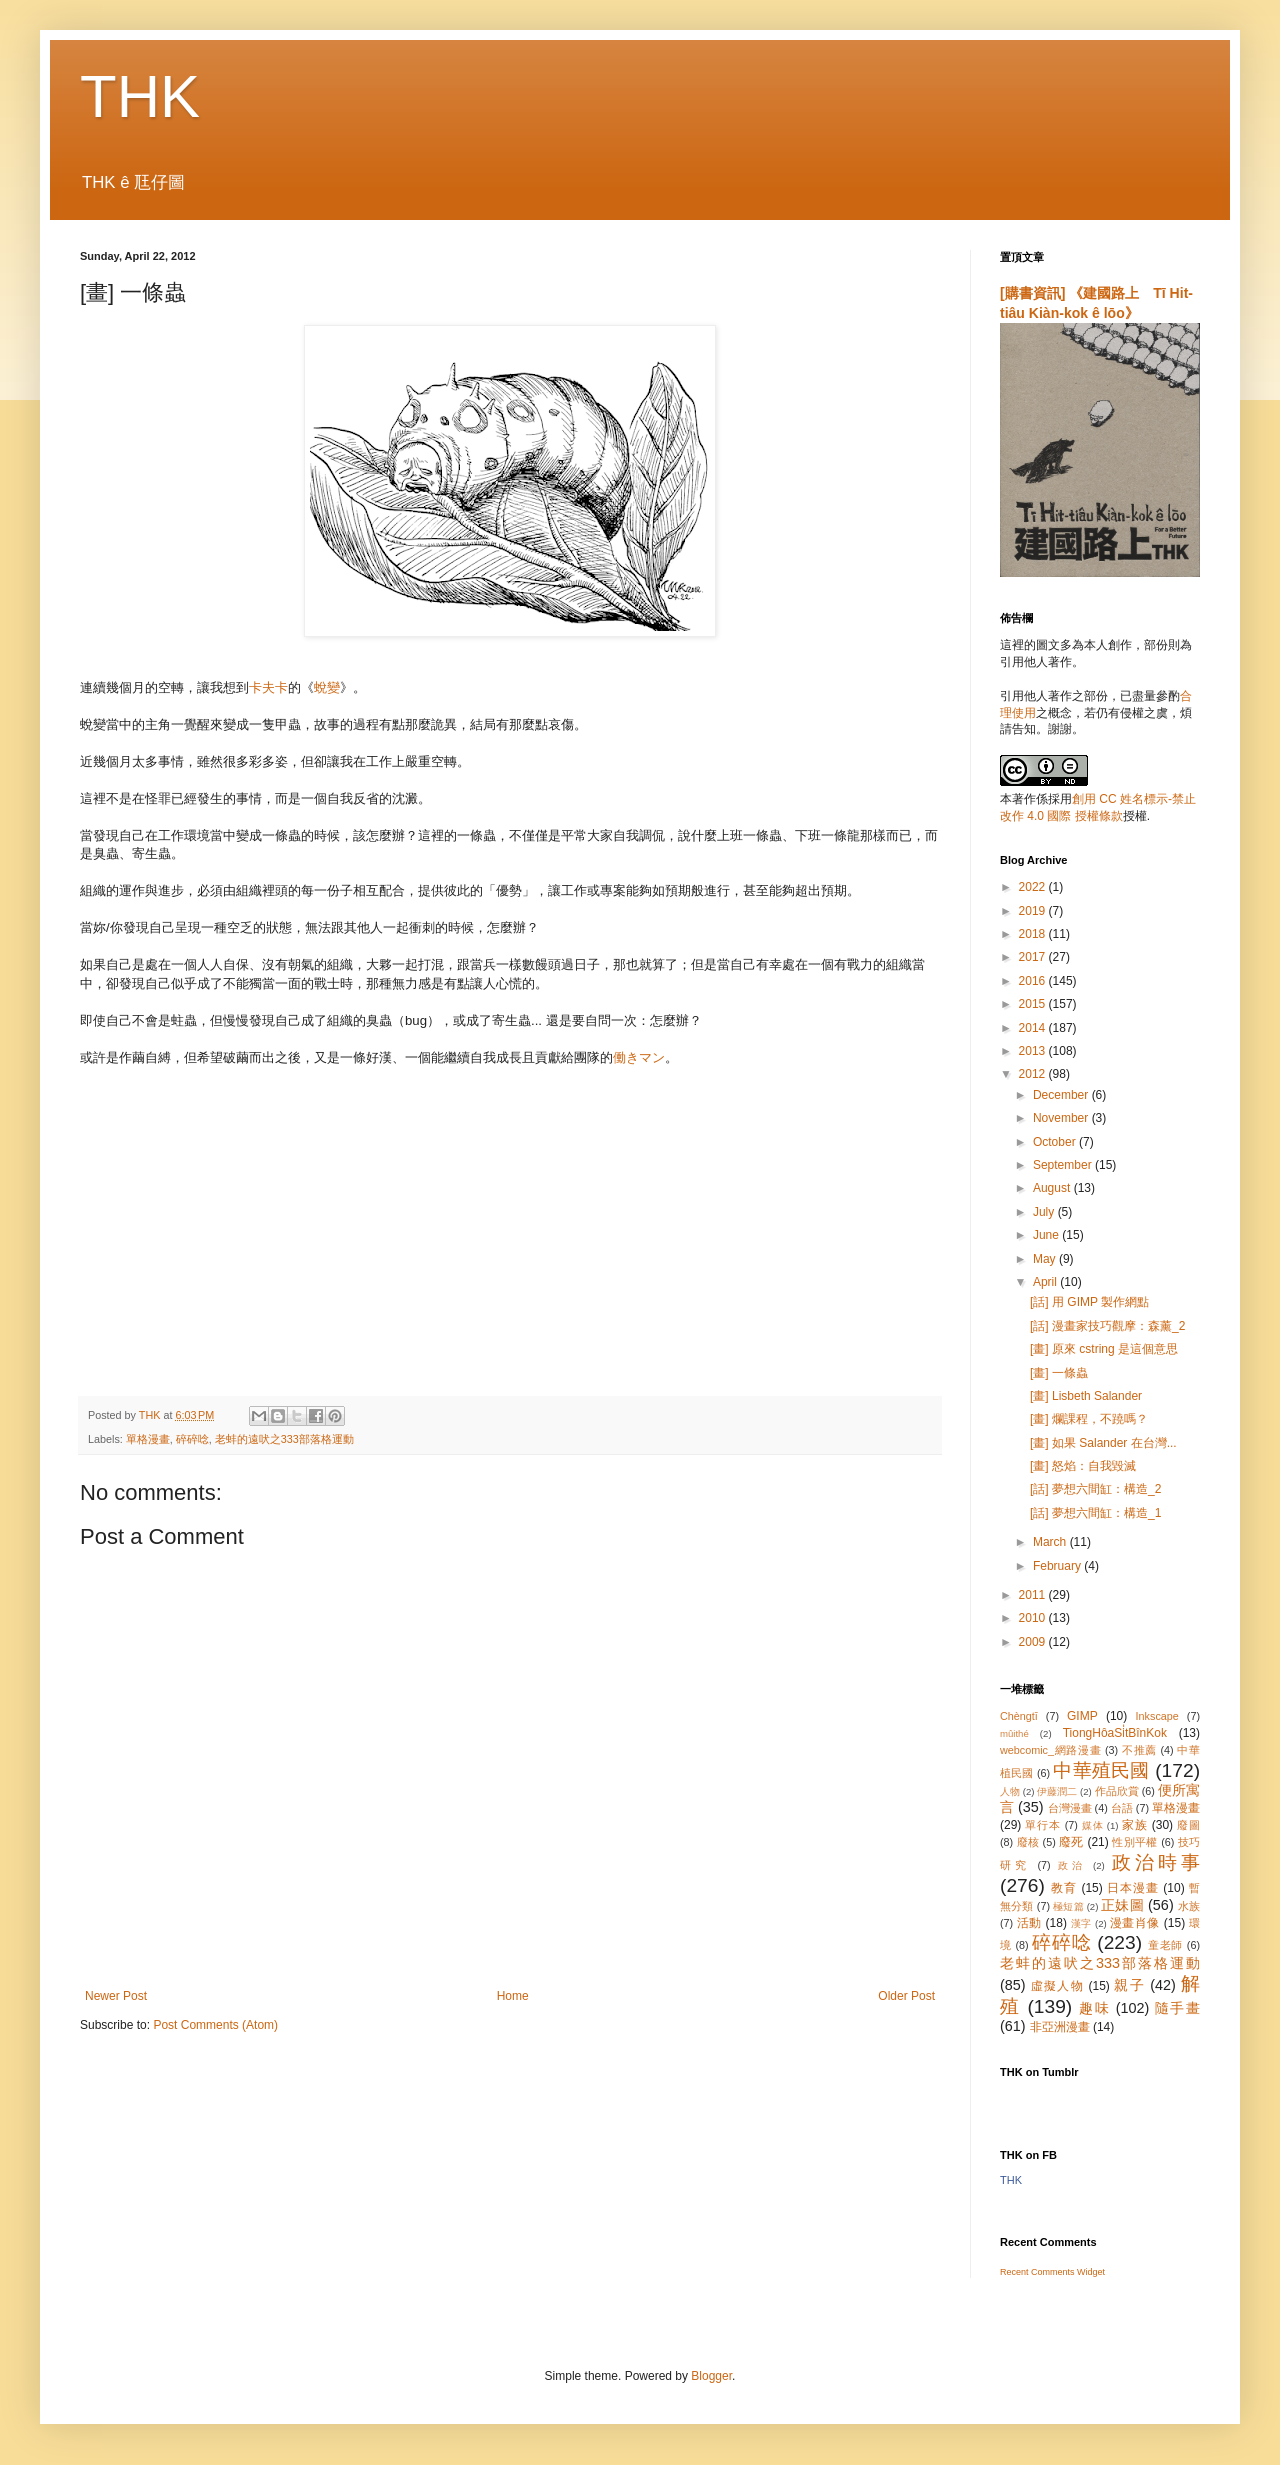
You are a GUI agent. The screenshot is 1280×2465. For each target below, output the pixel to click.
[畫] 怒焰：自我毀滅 (1083, 1466)
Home (513, 1996)
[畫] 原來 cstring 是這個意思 (1104, 1349)
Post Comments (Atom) (215, 2025)
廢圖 (1188, 1825)
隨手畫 (1177, 2008)
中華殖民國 (1101, 1770)
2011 (1034, 1595)
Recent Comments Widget (1052, 2272)
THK (140, 96)
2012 (1034, 1074)
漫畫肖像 (1135, 1923)
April (1046, 1282)
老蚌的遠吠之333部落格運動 (284, 1439)
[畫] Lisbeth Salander (1086, 1396)
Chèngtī (1019, 1716)
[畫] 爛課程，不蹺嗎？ (1089, 1419)
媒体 (1093, 1825)
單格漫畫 (148, 1439)
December (1062, 1095)
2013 (1034, 1051)
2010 (1034, 1618)
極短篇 (1068, 1906)
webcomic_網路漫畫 (1050, 1750)
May (1046, 1259)
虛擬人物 (1057, 1986)
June (1047, 1235)
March (1051, 1542)
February (1058, 1566)
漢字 (1081, 1923)
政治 (1072, 1865)
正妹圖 (1122, 1905)
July (1045, 1212)
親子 (1129, 1985)
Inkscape (1157, 1716)
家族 (1135, 1825)
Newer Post (116, 1996)
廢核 (1028, 1842)
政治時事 (1156, 1862)
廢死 (1071, 1842)
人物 (1010, 1791)
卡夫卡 (268, 687)
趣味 (1094, 2008)
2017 (1034, 957)
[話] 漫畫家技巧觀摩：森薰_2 (1107, 1326)
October (1056, 1142)
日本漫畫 (1133, 1888)
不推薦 (1139, 1750)
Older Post (906, 1996)
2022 (1034, 887)
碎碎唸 (192, 1439)
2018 (1034, 934)
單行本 (1042, 1825)
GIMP (1082, 1716)
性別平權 (1134, 1842)
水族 (1189, 1906)
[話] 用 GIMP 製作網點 (1089, 1302)
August (1053, 1188)
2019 (1034, 911)
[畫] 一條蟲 (1059, 1373)
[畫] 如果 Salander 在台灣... (1103, 1443)
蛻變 (327, 687)
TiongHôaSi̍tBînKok (1115, 1733)
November (1062, 1118)
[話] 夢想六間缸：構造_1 (1095, 1513)
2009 (1034, 1642)
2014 (1034, 1028)
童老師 (1165, 1945)
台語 (1122, 1808)
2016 (1034, 981)
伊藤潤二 (1057, 1791)
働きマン (639, 1057)
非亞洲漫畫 (1060, 2027)
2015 (1034, 1004)
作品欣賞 (1117, 1791)
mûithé (1014, 1733)
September (1064, 1165)
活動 (1029, 1923)
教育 (1064, 1888)
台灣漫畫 (1070, 1808)
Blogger (711, 2376)
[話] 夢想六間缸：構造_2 (1095, 1489)
